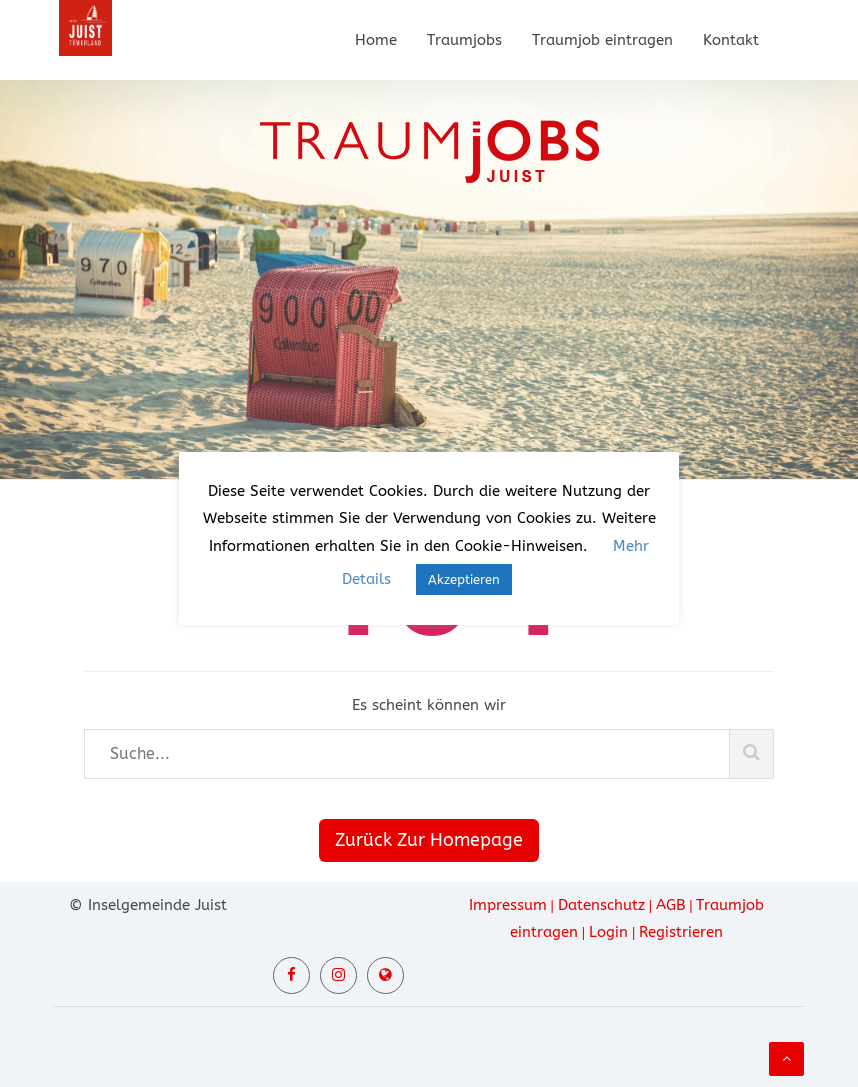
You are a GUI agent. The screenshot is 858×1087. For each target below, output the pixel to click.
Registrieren (681, 932)
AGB (670, 905)
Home (376, 40)
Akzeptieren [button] (464, 579)
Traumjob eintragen (602, 40)
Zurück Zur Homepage (429, 840)
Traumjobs (464, 40)
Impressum (508, 905)
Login (608, 932)
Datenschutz (601, 905)
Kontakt (731, 40)
